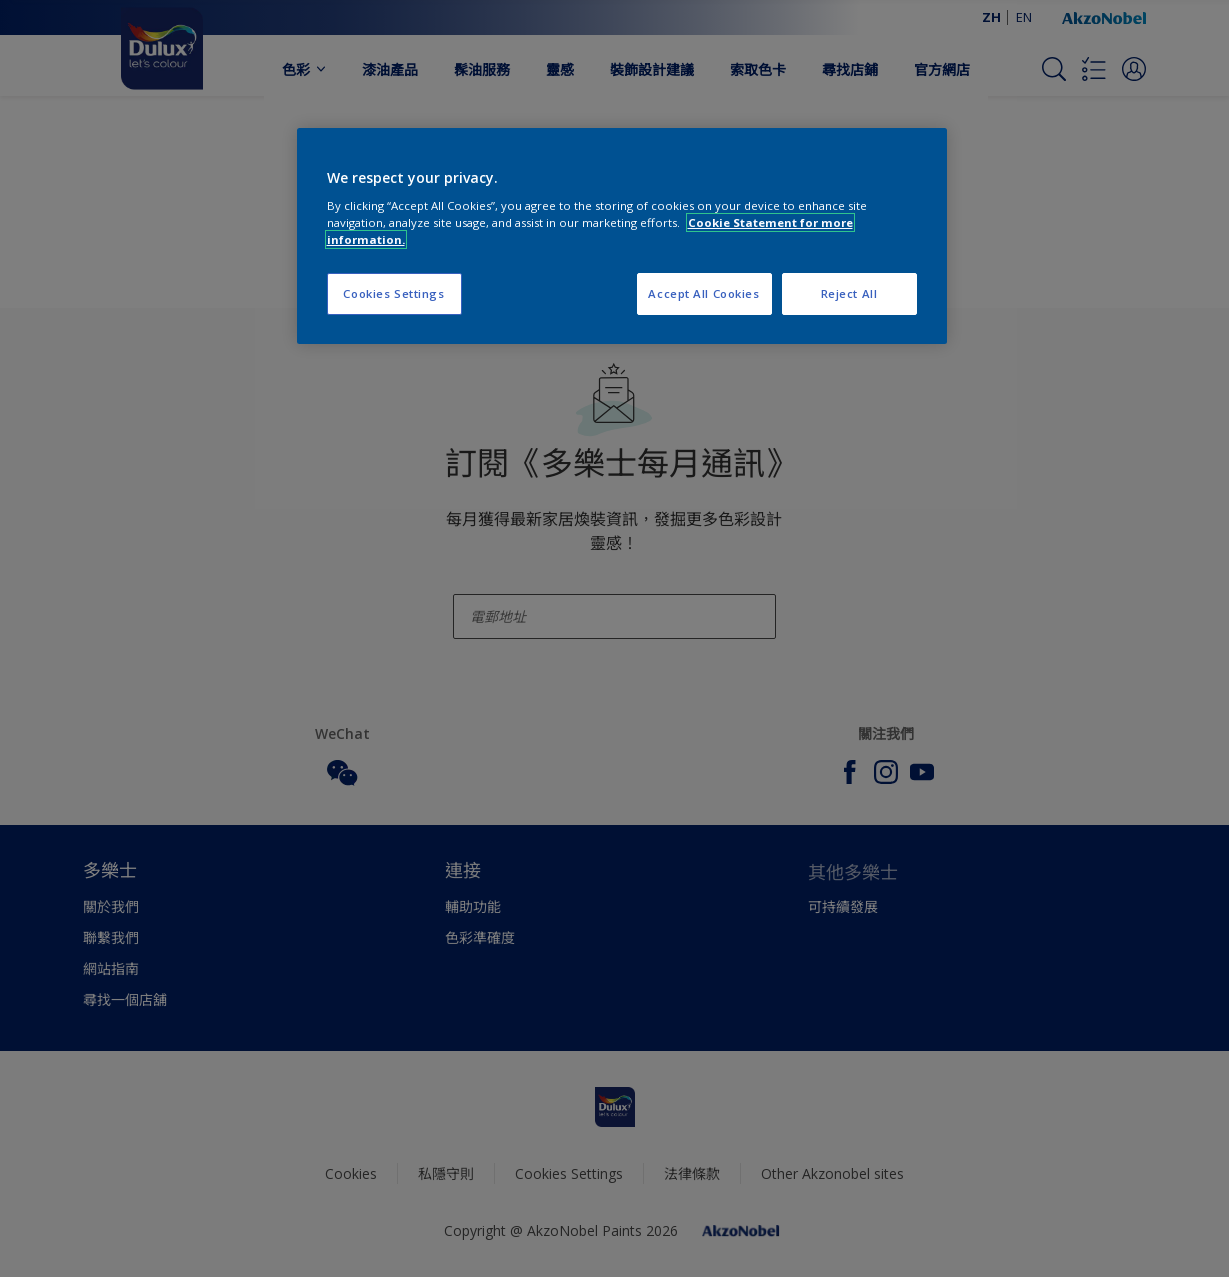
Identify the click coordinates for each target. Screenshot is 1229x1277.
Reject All (849, 293)
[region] (622, 236)
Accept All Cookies (703, 293)
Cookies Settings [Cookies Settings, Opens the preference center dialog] (393, 293)
